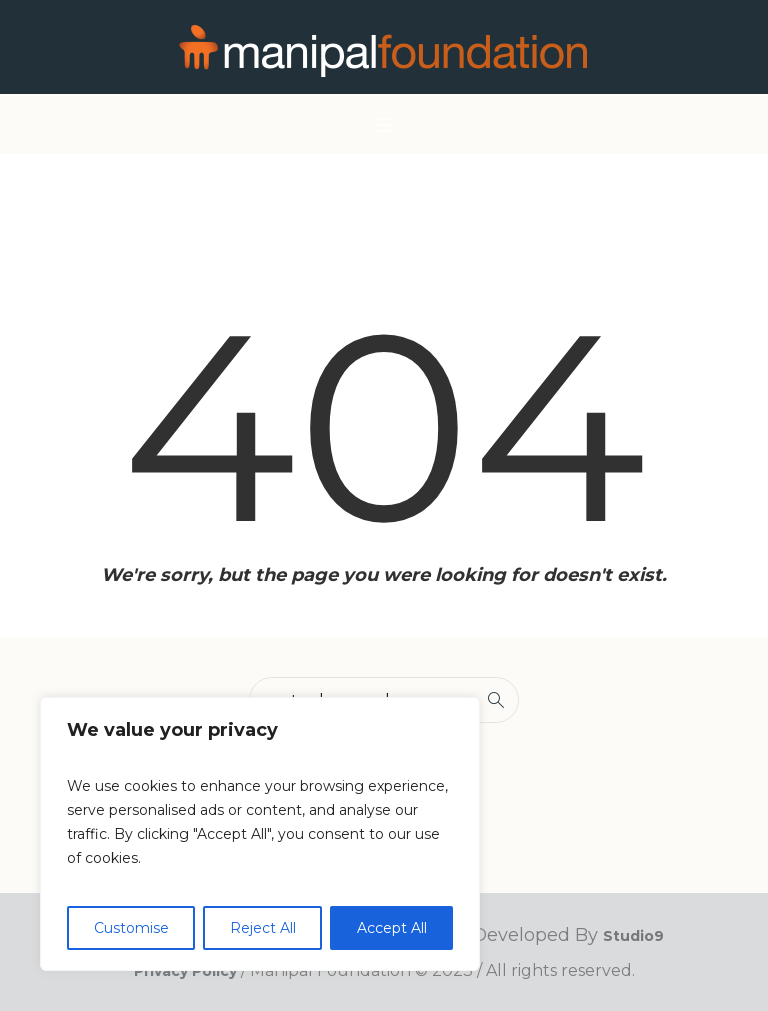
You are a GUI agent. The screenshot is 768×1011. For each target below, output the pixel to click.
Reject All (263, 928)
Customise (131, 928)
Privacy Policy (185, 971)
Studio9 (633, 936)
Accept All (392, 928)
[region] (260, 834)
